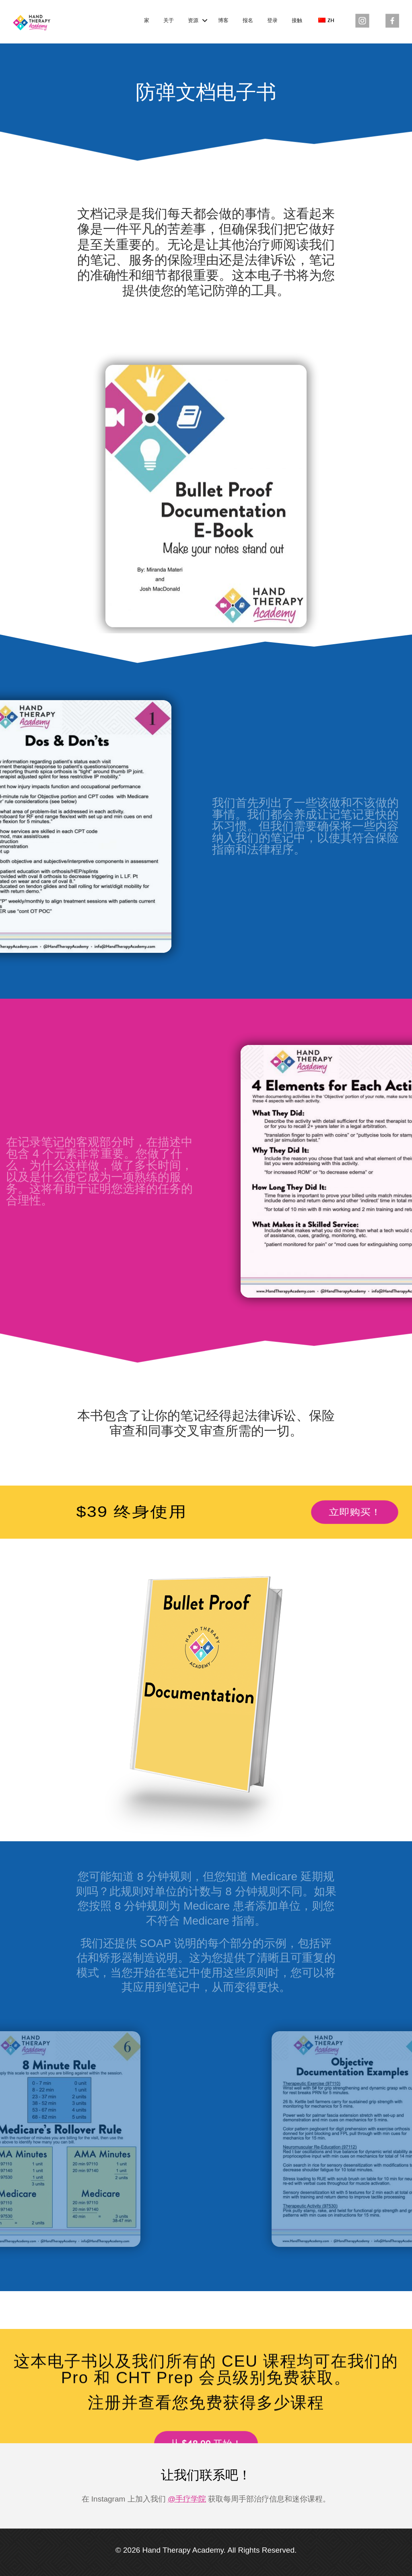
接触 (297, 20)
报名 (248, 20)
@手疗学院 (187, 2499)
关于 (168, 20)
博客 (223, 20)
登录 (272, 20)
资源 (193, 20)
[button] (204, 20)
